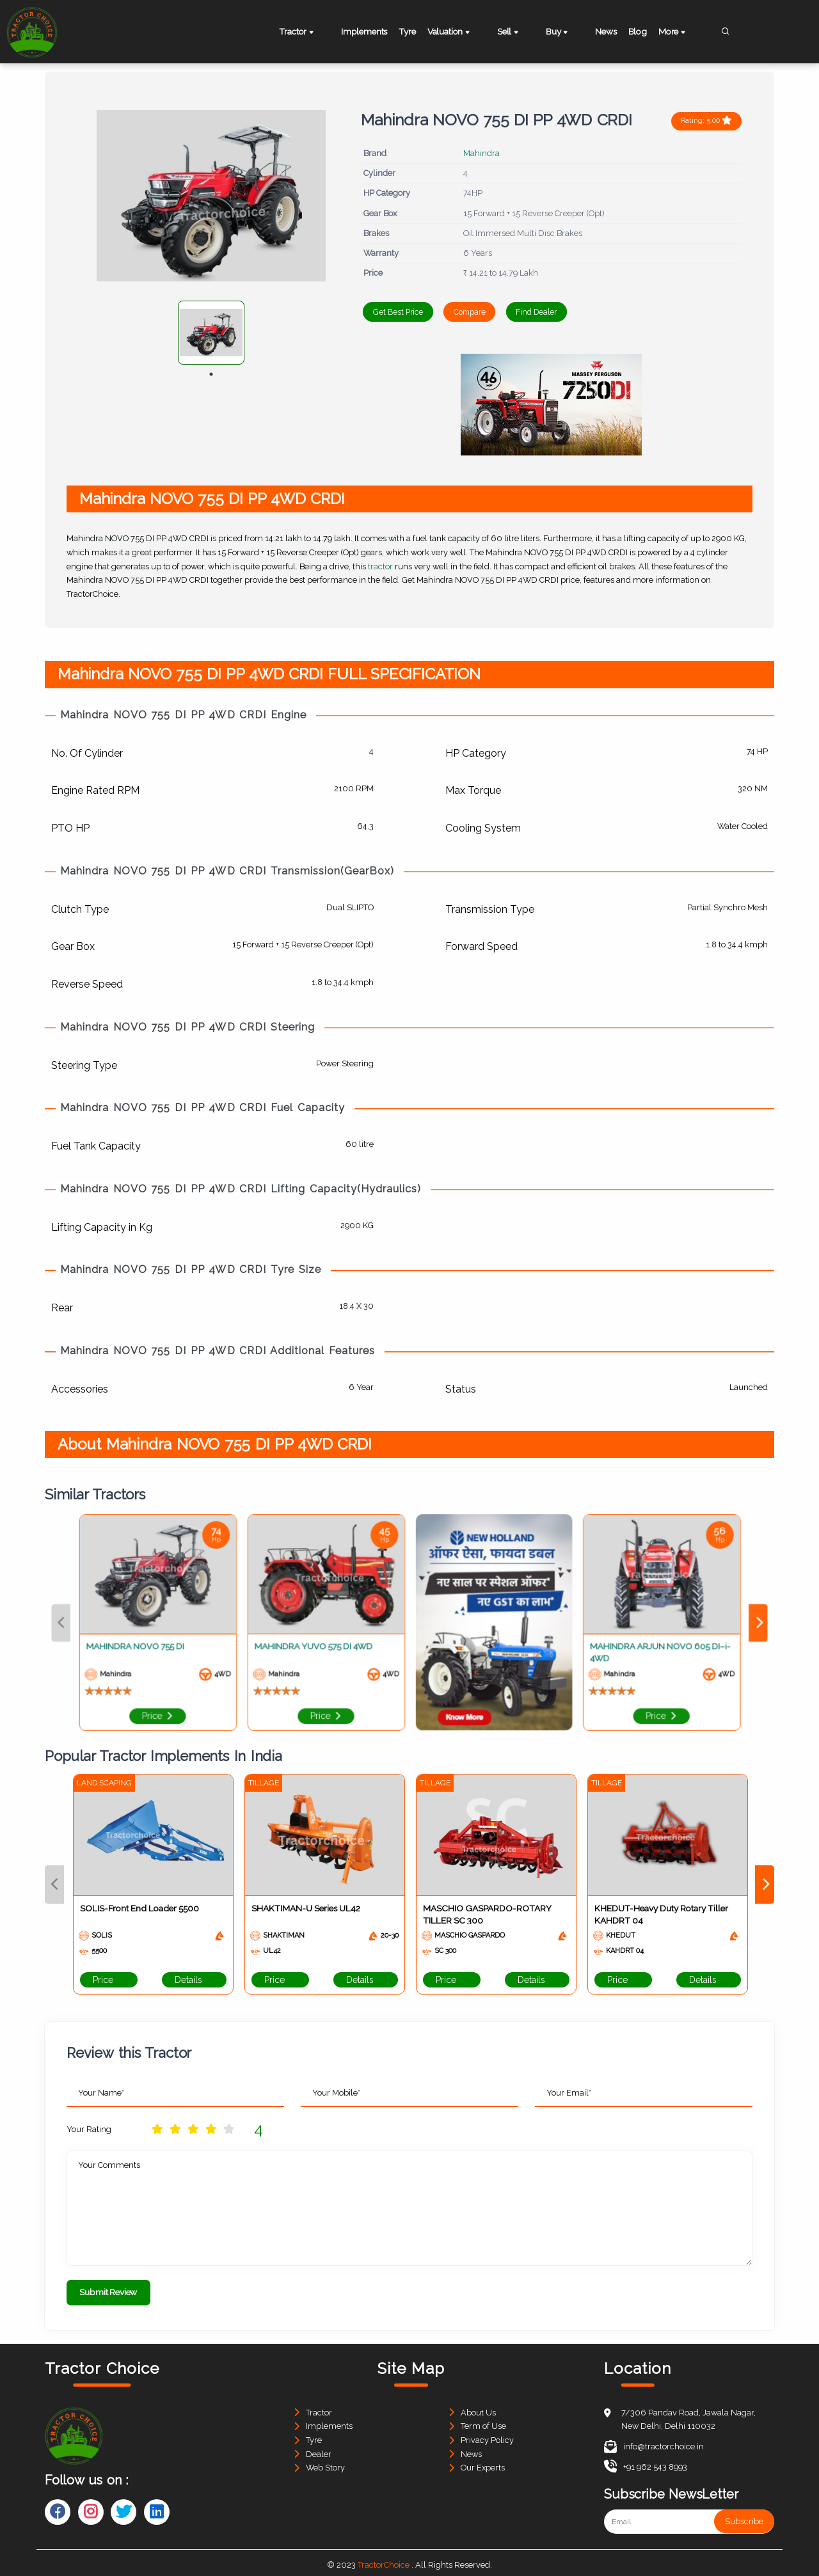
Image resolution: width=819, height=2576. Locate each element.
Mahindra (481, 153)
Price (109, 1980)
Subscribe (744, 2517)
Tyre (415, 31)
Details (194, 1980)
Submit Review (108, 2292)
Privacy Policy (487, 2436)
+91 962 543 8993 (645, 2463)
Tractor (304, 33)
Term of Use (483, 2423)
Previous (54, 1884)
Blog (640, 31)
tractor (380, 566)
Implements (363, 31)
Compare (498, 312)
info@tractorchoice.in (654, 2442)
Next (764, 1884)
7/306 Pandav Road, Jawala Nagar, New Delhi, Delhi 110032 (688, 2416)
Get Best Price (407, 312)
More (685, 33)
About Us (478, 2409)
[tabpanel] (211, 333)
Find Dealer (588, 312)
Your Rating (89, 2128)
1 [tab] (211, 374)
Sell (518, 33)
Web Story (325, 2464)
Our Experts (483, 2464)
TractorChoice (384, 2561)
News (599, 31)
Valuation (466, 33)
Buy (559, 33)
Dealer (318, 2450)
